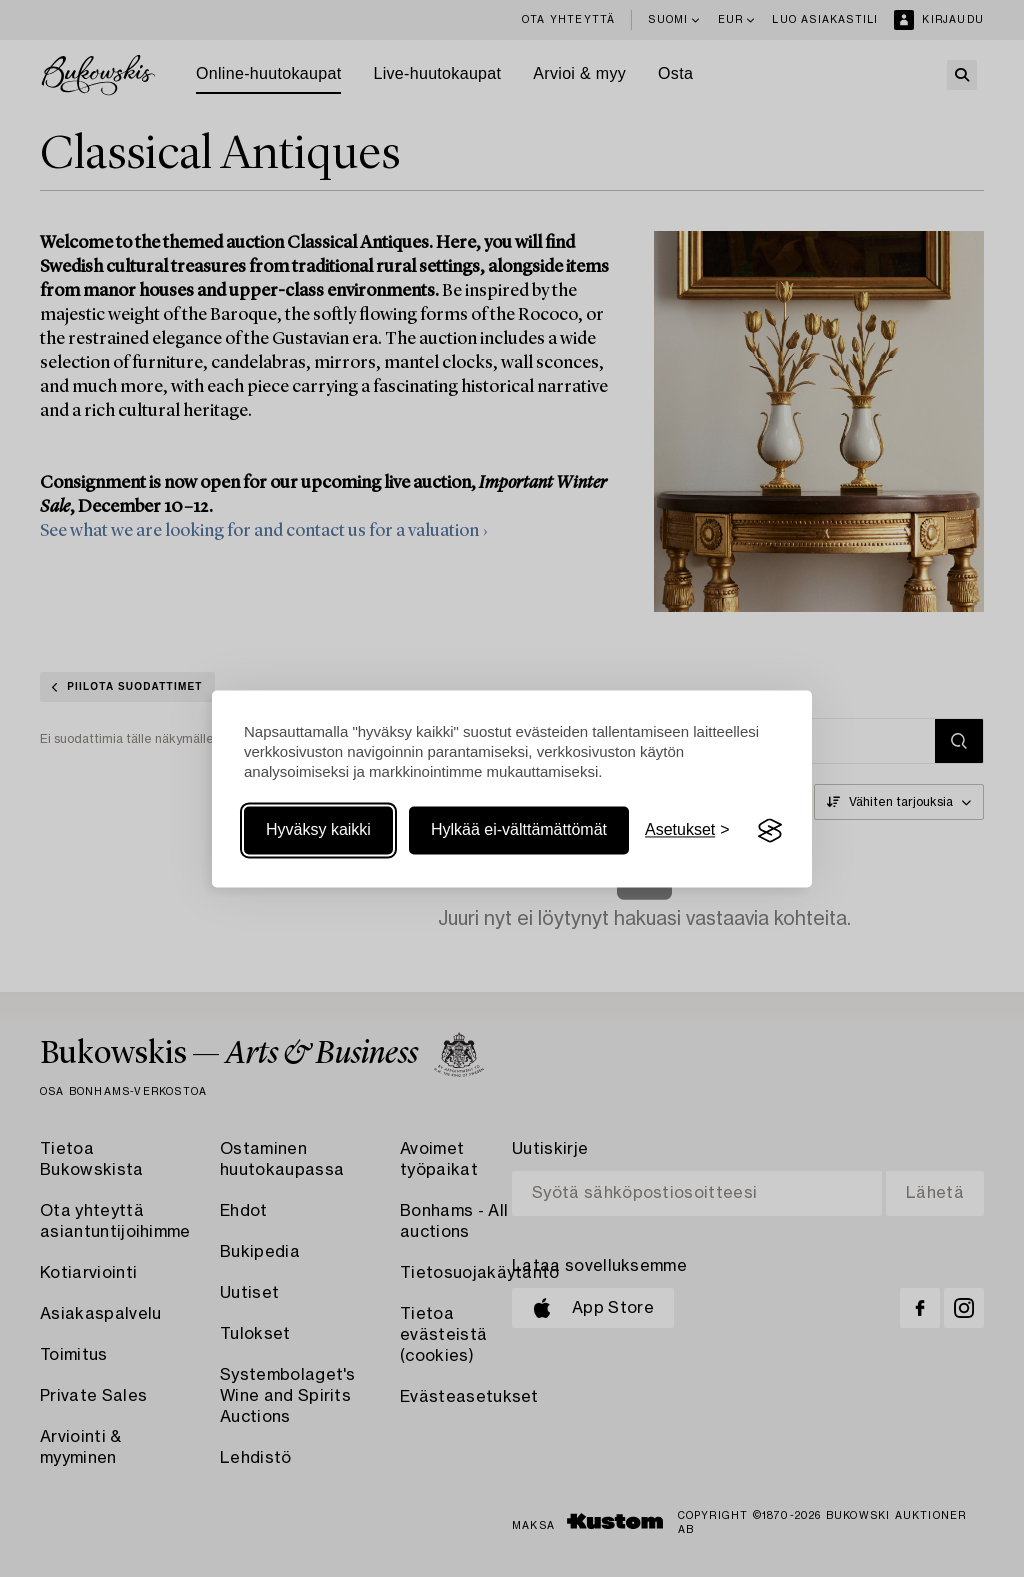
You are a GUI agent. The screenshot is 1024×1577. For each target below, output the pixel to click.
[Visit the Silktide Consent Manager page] (770, 831)
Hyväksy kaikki (318, 830)
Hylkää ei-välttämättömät (519, 830)
